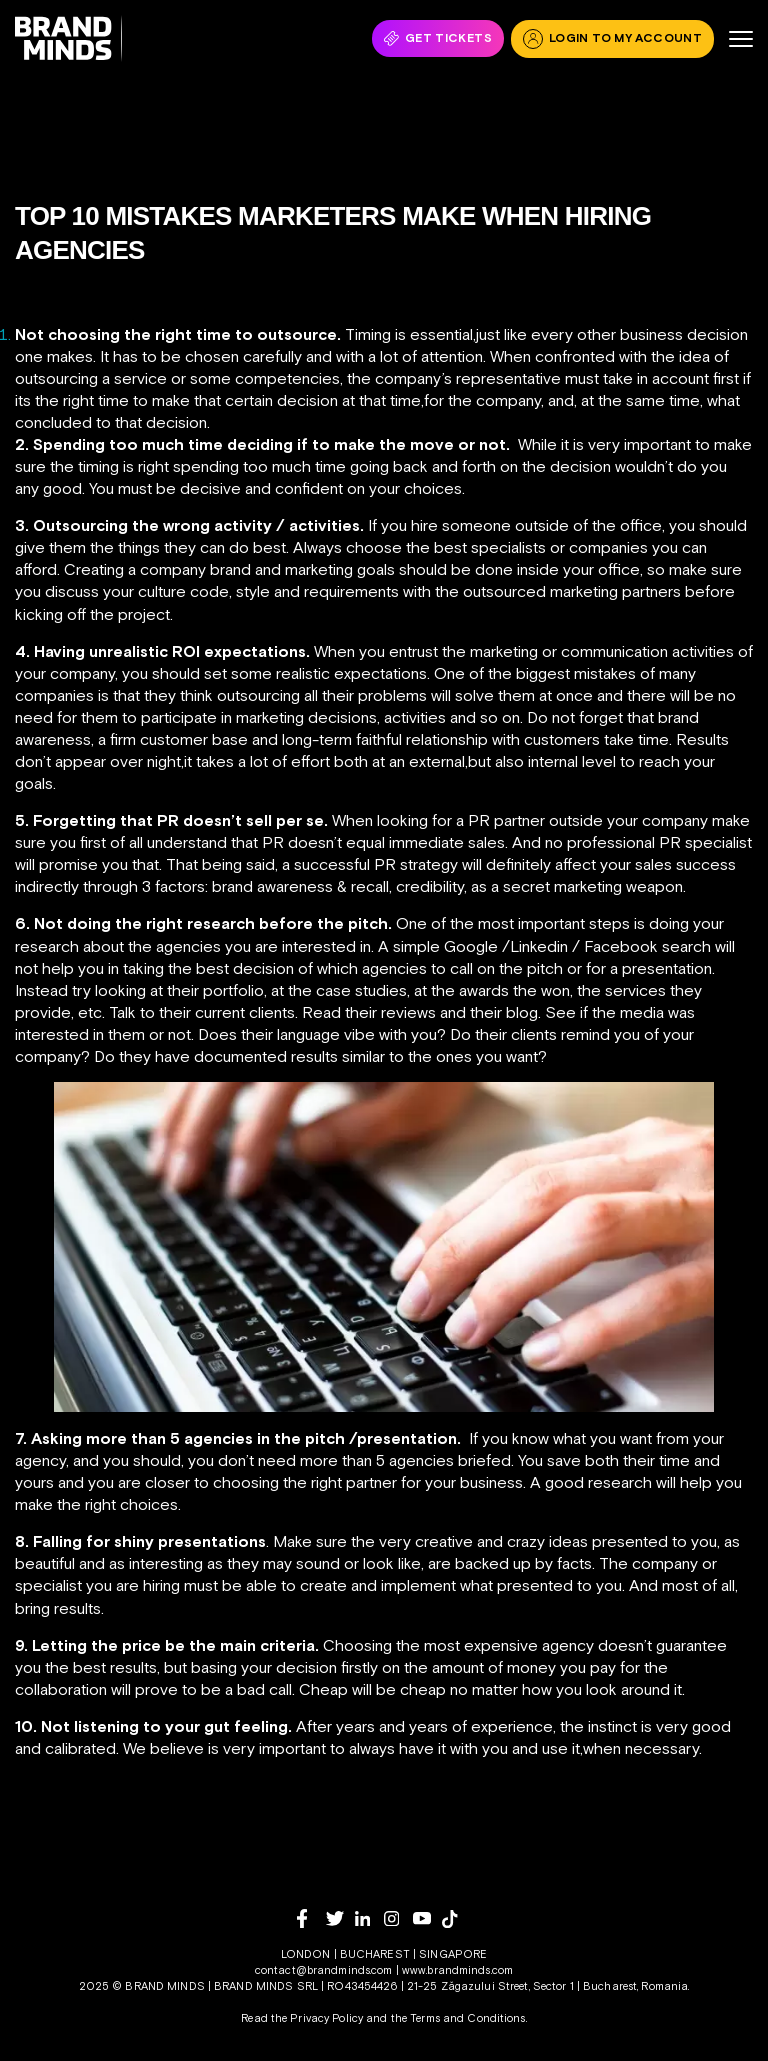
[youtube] (427, 1918)
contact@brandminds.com (325, 1970)
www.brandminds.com (457, 1970)
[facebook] (311, 1918)
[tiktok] (456, 1919)
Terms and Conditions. (468, 2018)
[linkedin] (369, 1918)
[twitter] (340, 1918)
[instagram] (398, 1918)
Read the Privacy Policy (302, 2018)
